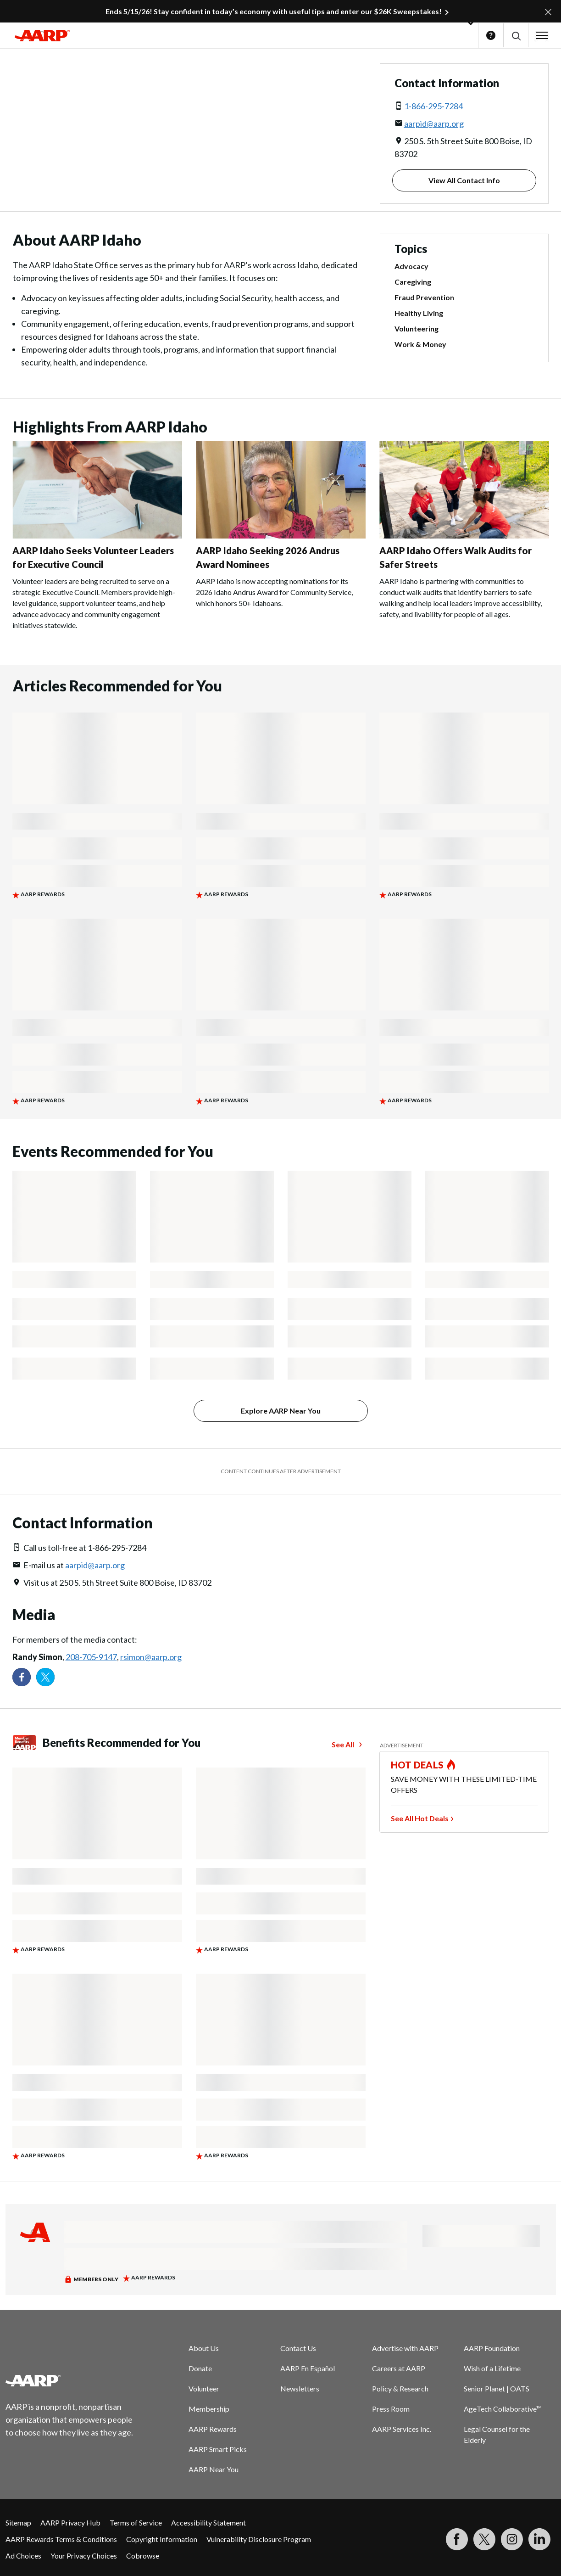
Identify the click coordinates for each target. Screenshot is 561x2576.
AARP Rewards (213, 2428)
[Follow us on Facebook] (21, 1677)
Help (490, 35)
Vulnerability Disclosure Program (258, 2539)
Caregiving (412, 281)
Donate (200, 2368)
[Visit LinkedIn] (539, 2539)
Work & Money (420, 344)
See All (343, 1744)
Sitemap (18, 2522)
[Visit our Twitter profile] (45, 1677)
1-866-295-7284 (433, 106)
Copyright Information (161, 2539)
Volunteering (416, 328)
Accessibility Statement (208, 2522)
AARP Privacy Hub (70, 2522)
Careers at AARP (398, 2368)
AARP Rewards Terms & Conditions (61, 2539)
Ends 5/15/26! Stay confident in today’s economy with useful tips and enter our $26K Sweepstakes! (274, 11)
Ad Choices (23, 2555)
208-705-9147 (91, 1657)
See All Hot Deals (420, 1818)
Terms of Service (136, 2522)
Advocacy (411, 266)
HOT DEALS (417, 1764)
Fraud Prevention (424, 297)
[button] (516, 35)
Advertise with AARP (405, 2348)
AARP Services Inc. (401, 2428)
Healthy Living (418, 313)
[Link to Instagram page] (512, 2539)
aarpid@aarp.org (434, 123)
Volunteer (204, 2388)
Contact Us (298, 2348)
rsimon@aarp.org (151, 1657)
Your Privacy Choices (83, 2555)
